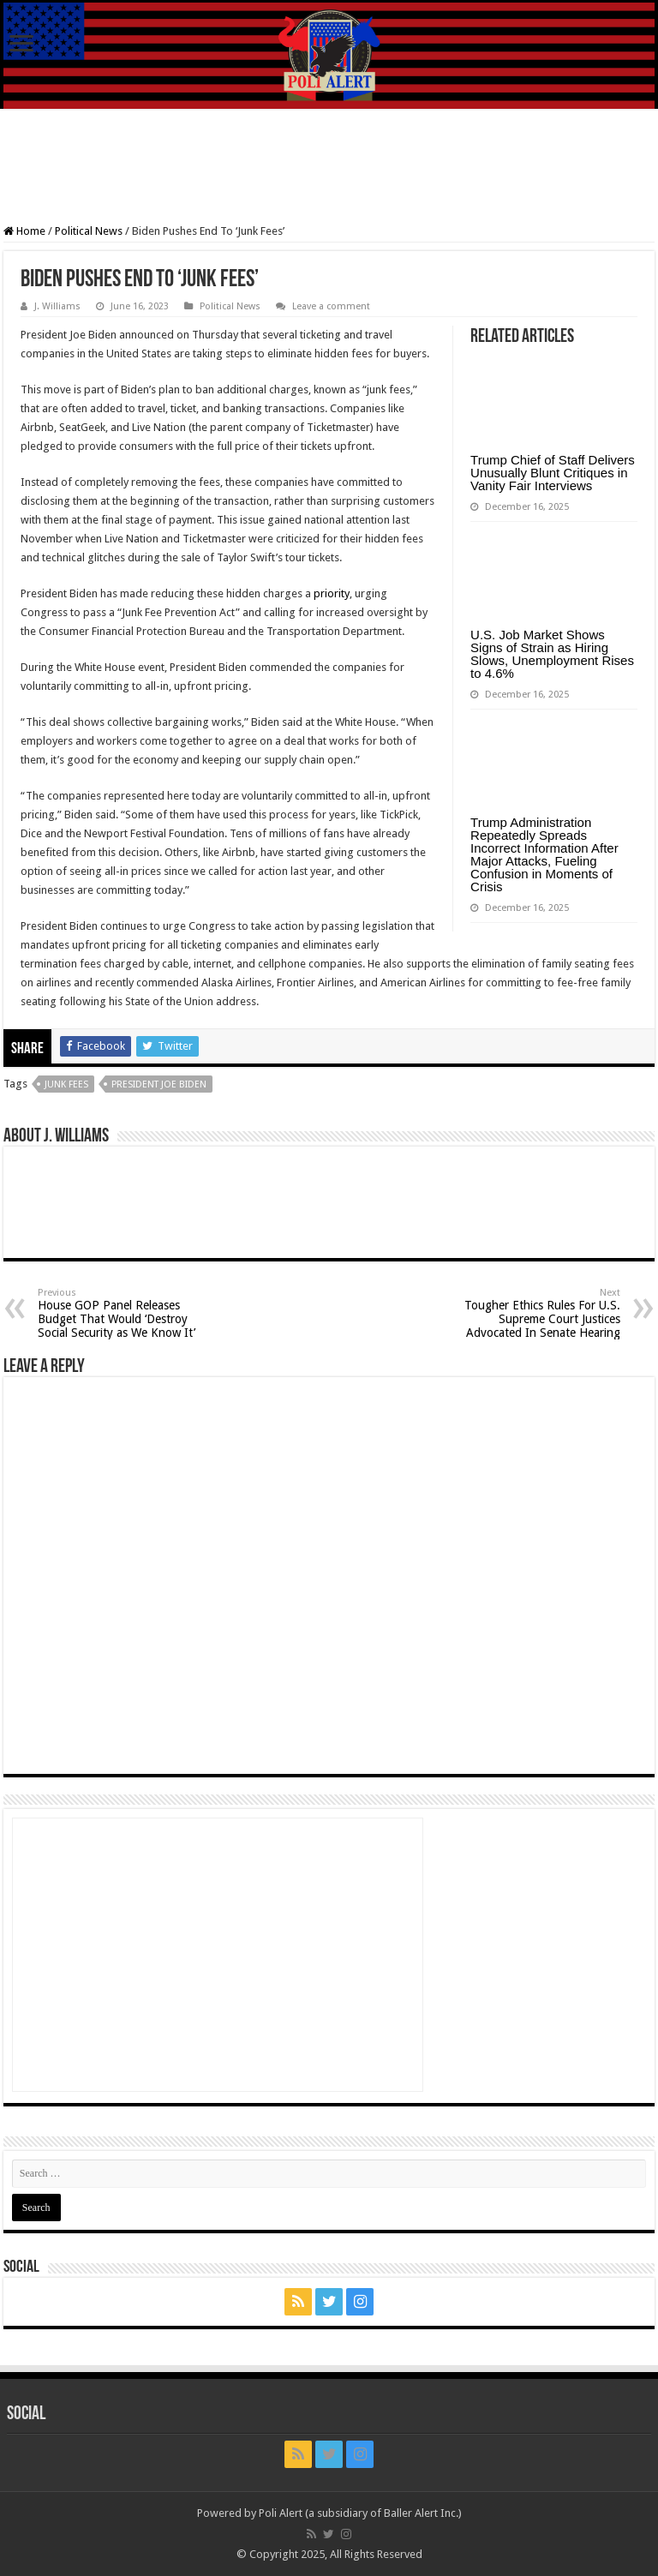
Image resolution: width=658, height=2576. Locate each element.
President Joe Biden (158, 1084)
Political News (89, 231)
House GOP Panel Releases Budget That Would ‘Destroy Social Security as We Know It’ (125, 1313)
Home (24, 231)
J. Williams (57, 306)
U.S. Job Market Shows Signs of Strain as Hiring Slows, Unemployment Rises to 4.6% (552, 653)
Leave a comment (331, 306)
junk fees (66, 1084)
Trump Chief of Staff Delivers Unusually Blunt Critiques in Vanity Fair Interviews (552, 472)
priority (332, 593)
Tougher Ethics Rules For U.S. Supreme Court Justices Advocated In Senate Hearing (532, 1313)
